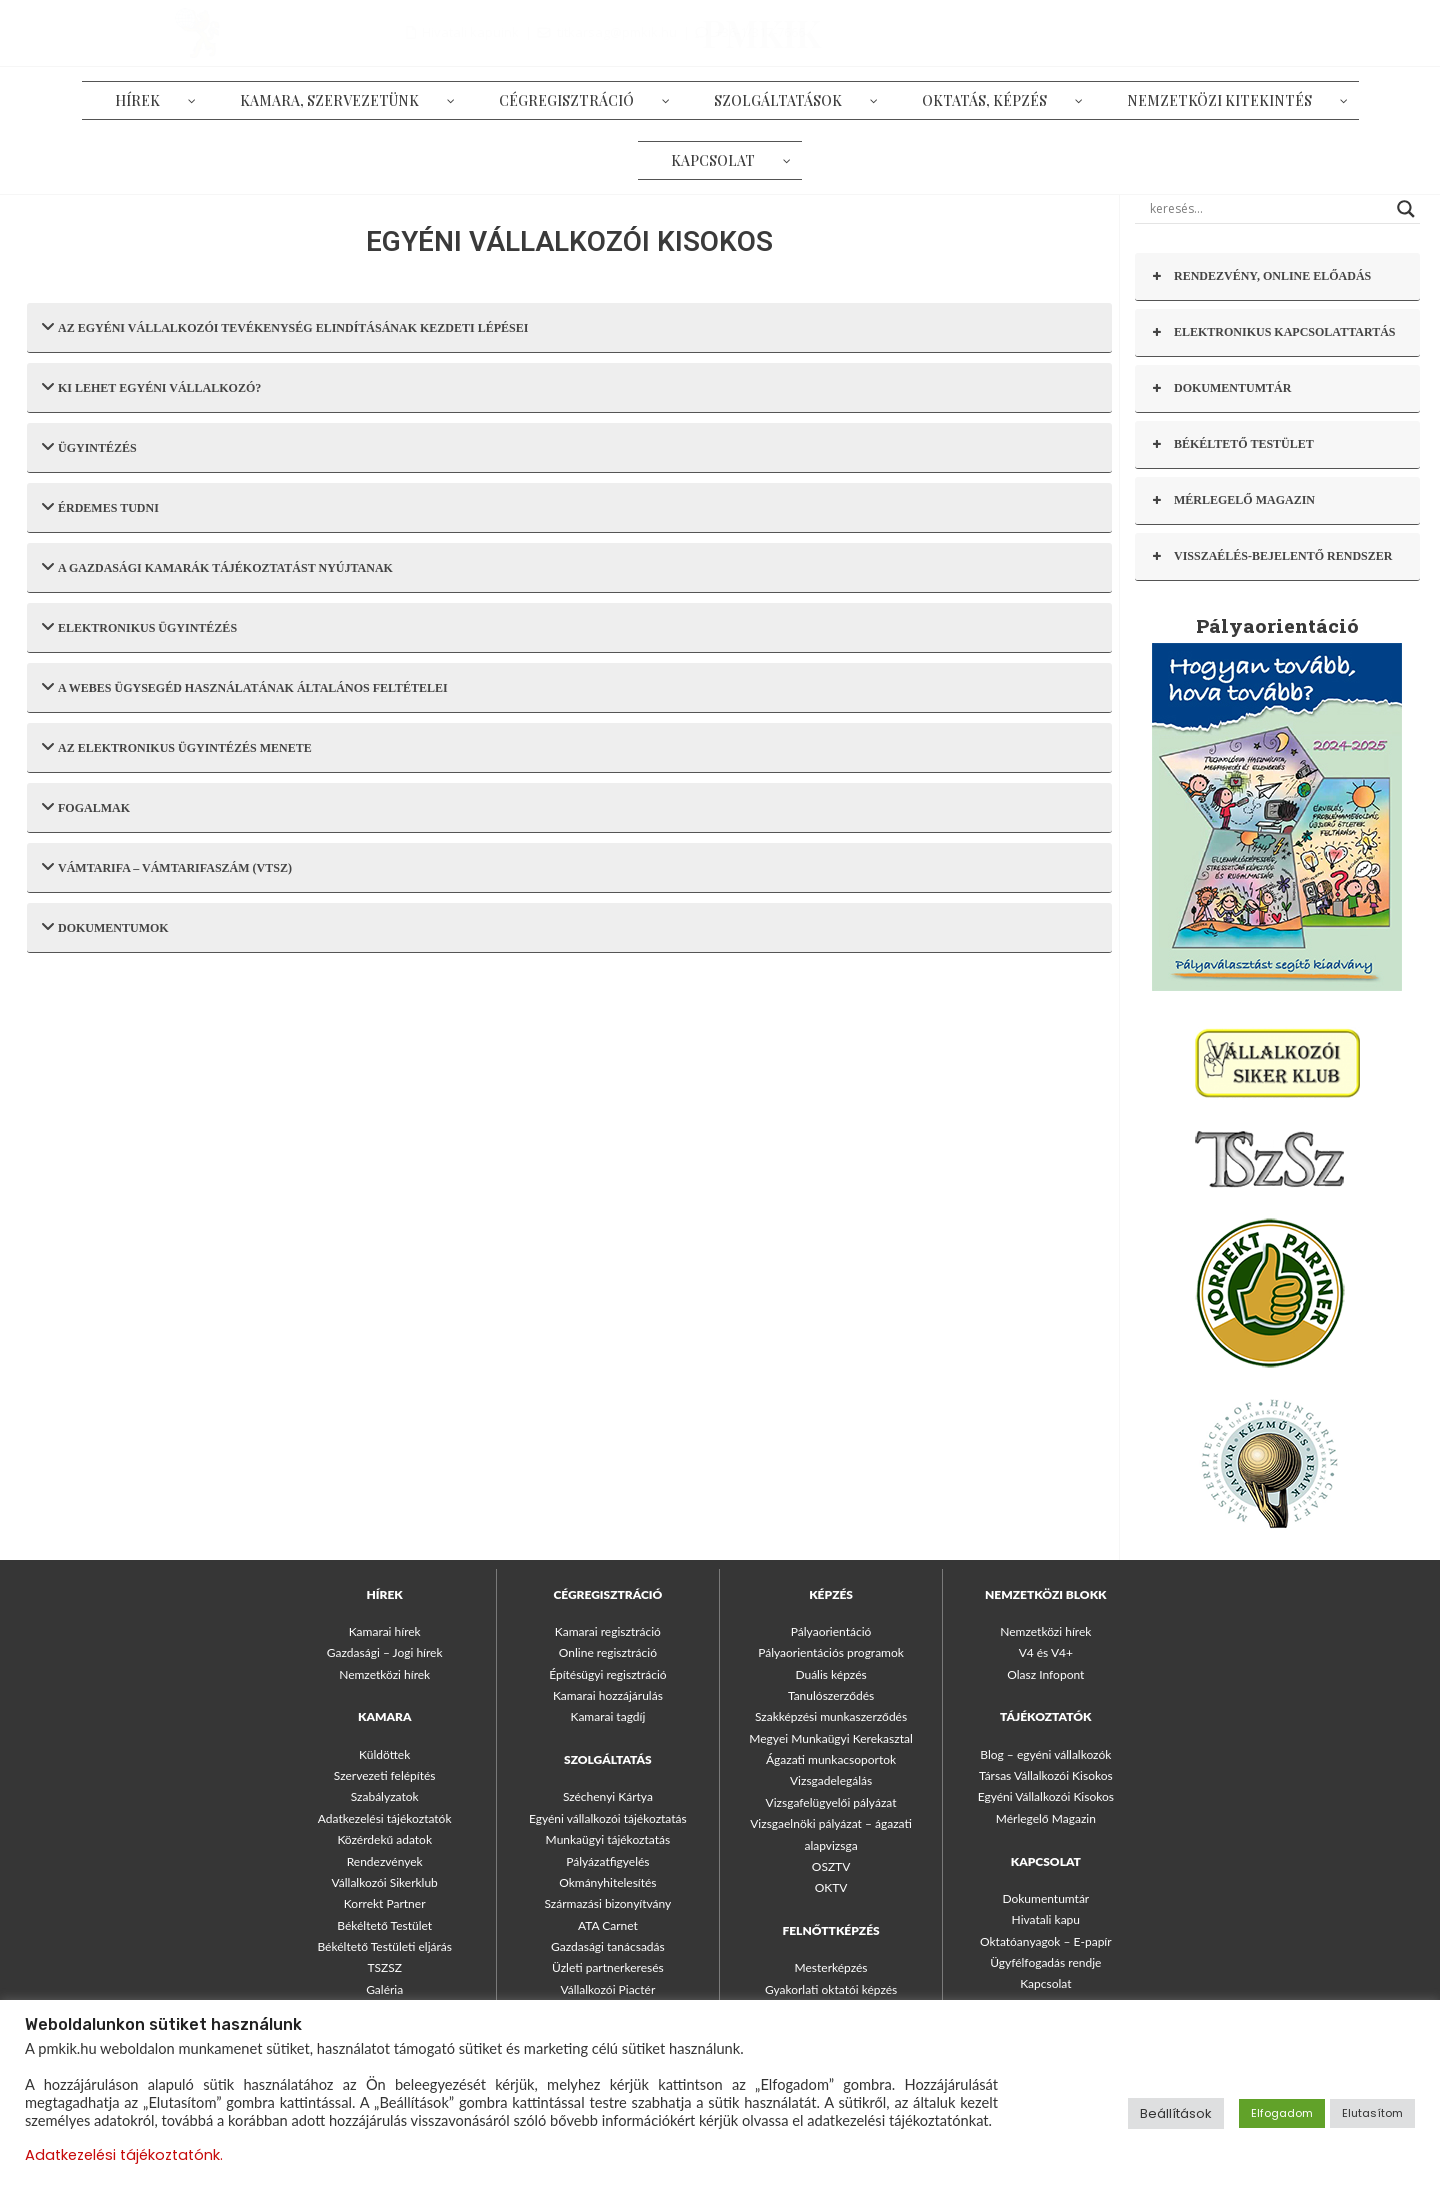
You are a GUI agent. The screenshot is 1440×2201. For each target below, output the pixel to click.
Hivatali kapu (1046, 1919)
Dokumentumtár (1045, 1898)
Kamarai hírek (385, 1631)
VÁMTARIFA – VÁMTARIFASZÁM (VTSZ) (167, 866)
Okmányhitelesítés (607, 1882)
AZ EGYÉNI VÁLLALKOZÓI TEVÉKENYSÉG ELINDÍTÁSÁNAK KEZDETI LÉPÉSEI (285, 326)
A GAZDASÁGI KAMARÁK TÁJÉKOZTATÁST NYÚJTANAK (217, 566)
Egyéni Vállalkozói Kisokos (1046, 1796)
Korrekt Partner (385, 1903)
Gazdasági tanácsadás (608, 1946)
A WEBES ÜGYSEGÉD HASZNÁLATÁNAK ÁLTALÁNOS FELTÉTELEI (245, 686)
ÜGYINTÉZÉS (89, 446)
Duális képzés (830, 1674)
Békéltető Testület (384, 1925)
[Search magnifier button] (1406, 209)
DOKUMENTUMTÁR (1220, 388)
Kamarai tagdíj (607, 1716)
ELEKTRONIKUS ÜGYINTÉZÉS (139, 626)
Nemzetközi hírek (384, 1674)
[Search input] (1268, 209)
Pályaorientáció (831, 1631)
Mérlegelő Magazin (1046, 1818)
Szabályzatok (385, 1796)
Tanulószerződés (831, 1695)
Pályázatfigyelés (607, 1861)
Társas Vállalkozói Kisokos (1046, 1775)
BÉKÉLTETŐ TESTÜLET (1232, 444)
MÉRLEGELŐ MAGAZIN (1232, 500)
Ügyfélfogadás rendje (1045, 1962)
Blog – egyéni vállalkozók (1045, 1754)
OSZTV (831, 1866)
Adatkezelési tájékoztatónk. (124, 2155)
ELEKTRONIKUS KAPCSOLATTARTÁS (1273, 332)
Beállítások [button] (1176, 2113)
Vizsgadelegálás (831, 1780)
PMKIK (147, 32)
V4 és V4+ (1046, 1652)
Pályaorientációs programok (831, 1652)
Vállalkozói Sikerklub (385, 1882)
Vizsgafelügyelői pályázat (831, 1802)
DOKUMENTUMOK (105, 926)
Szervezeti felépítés (385, 1775)
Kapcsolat (1045, 1983)
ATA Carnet (608, 1925)
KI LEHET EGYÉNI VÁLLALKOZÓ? (151, 386)
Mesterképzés (831, 1967)
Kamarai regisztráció (608, 1631)
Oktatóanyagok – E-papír (1046, 1941)
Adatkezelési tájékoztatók (385, 1818)
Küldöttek (384, 1754)
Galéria (384, 1989)
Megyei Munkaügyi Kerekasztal (830, 1738)
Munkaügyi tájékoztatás (608, 1839)
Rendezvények (385, 1861)
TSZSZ (384, 1967)
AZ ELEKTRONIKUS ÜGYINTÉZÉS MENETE (177, 746)
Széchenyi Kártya (608, 1796)
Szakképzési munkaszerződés (831, 1716)
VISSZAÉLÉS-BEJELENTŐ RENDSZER (1271, 556)
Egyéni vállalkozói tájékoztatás (608, 1818)
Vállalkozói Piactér (607, 1989)
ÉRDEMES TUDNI (100, 506)
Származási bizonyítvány (607, 1903)
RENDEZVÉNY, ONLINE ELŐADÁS (1260, 276)
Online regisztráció (608, 1652)
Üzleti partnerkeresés (608, 1967)
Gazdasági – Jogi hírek (385, 1652)
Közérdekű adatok (384, 1839)
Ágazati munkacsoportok (831, 1759)
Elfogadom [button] (1282, 2113)
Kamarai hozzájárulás (608, 1695)
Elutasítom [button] (1372, 2113)
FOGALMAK (86, 806)
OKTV (831, 1887)
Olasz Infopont (1045, 1674)
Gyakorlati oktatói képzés (831, 1989)
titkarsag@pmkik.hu (1227, 32)
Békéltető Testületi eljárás (384, 1946)
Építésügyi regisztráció (607, 1674)
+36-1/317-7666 (1370, 32)
